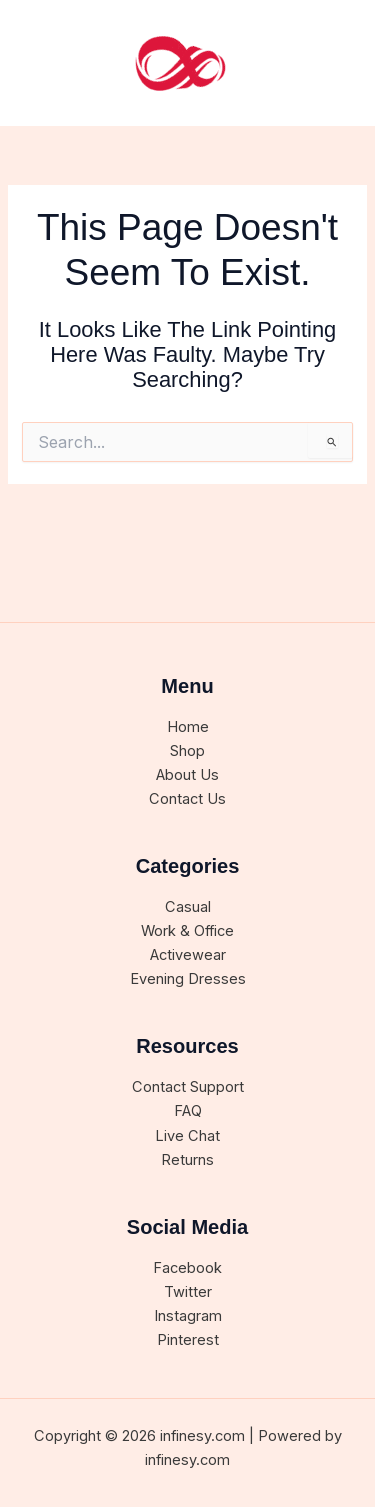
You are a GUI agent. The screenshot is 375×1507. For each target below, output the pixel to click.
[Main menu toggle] (335, 63)
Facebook (187, 1268)
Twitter (188, 1292)
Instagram (188, 1316)
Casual (188, 907)
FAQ (188, 1111)
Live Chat (187, 1136)
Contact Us (187, 799)
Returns (187, 1160)
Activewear (188, 955)
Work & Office (187, 931)
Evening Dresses (188, 979)
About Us (187, 775)
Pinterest (188, 1340)
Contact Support (188, 1087)
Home (188, 727)
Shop (187, 751)
